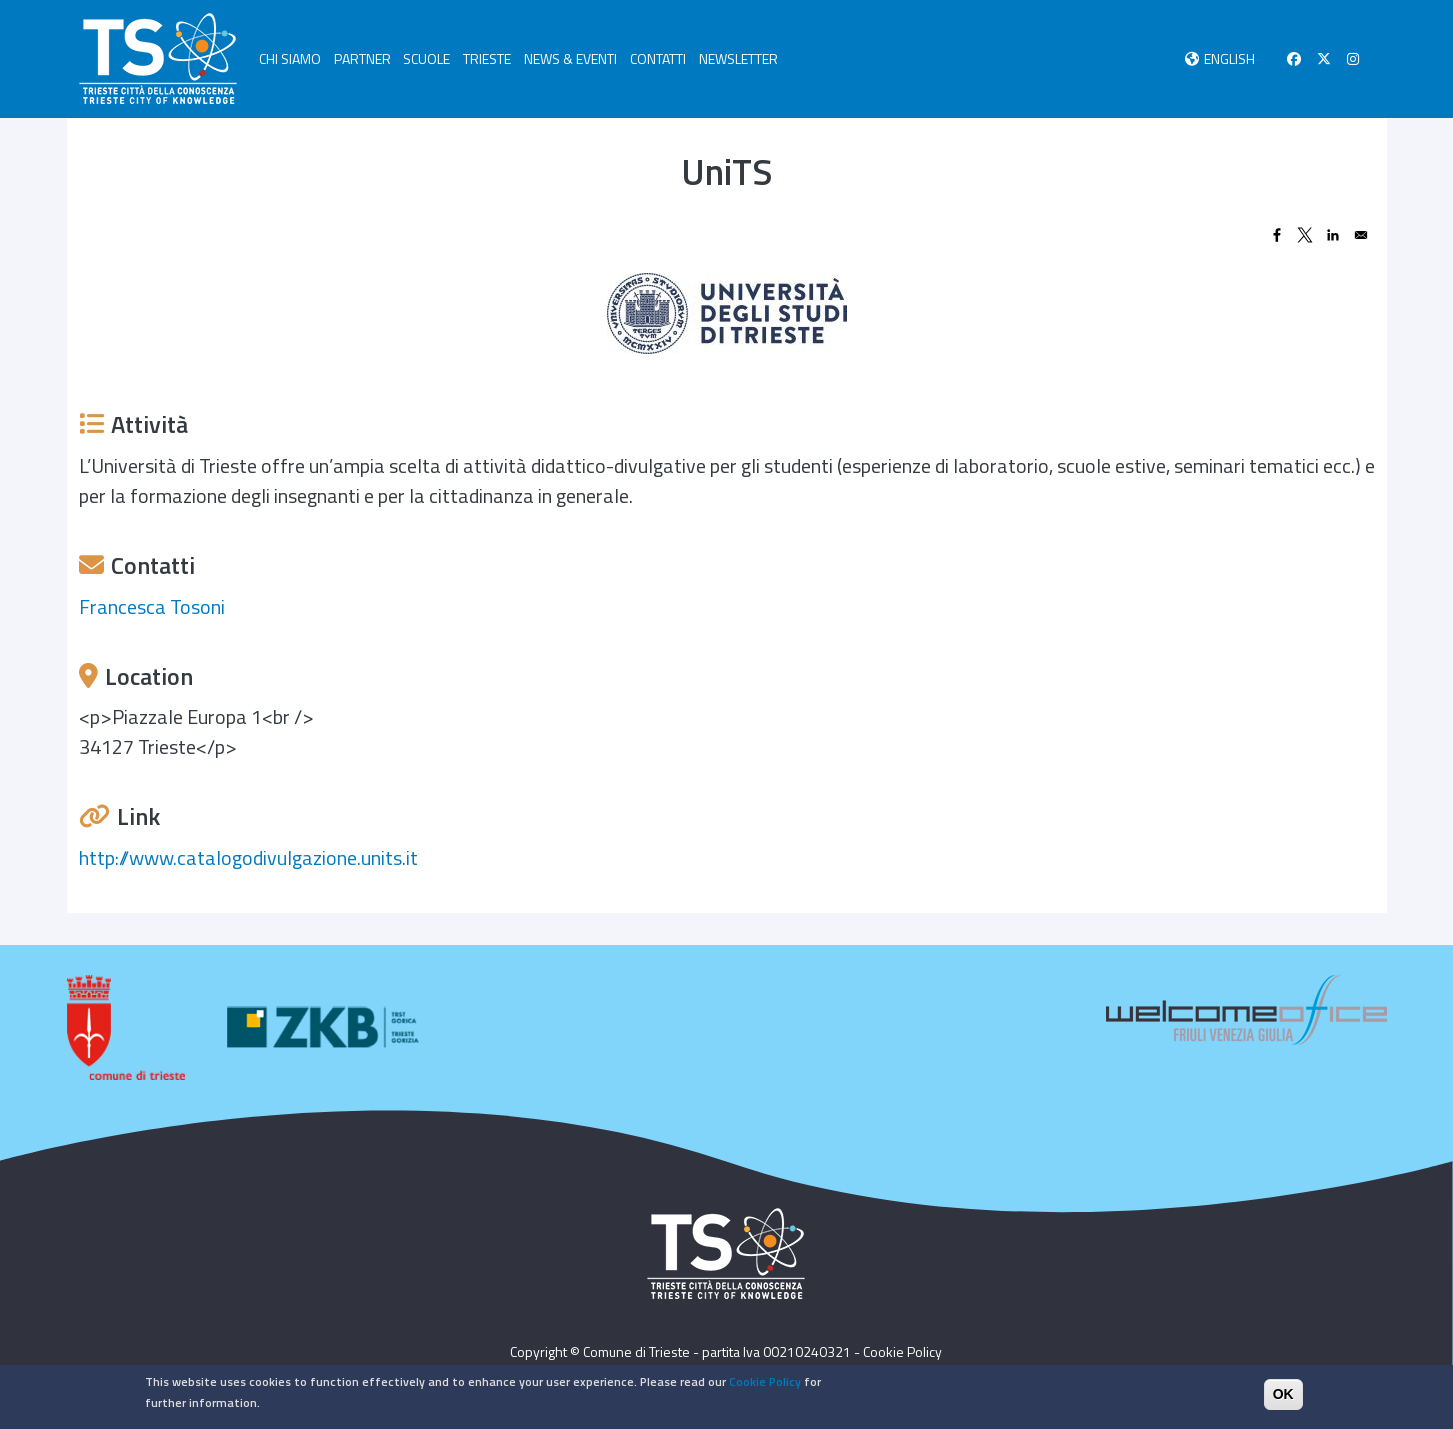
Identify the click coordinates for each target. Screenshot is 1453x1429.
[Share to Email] (1361, 235)
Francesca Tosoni (152, 606)
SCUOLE (426, 58)
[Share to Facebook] (1277, 235)
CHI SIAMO (290, 58)
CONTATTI (658, 58)
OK (1283, 1397)
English (1229, 58)
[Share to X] (1305, 235)
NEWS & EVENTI (570, 58)
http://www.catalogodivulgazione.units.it (248, 857)
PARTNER (362, 58)
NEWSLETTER (738, 58)
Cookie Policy (902, 1351)
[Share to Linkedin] (1333, 235)
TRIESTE (487, 58)
